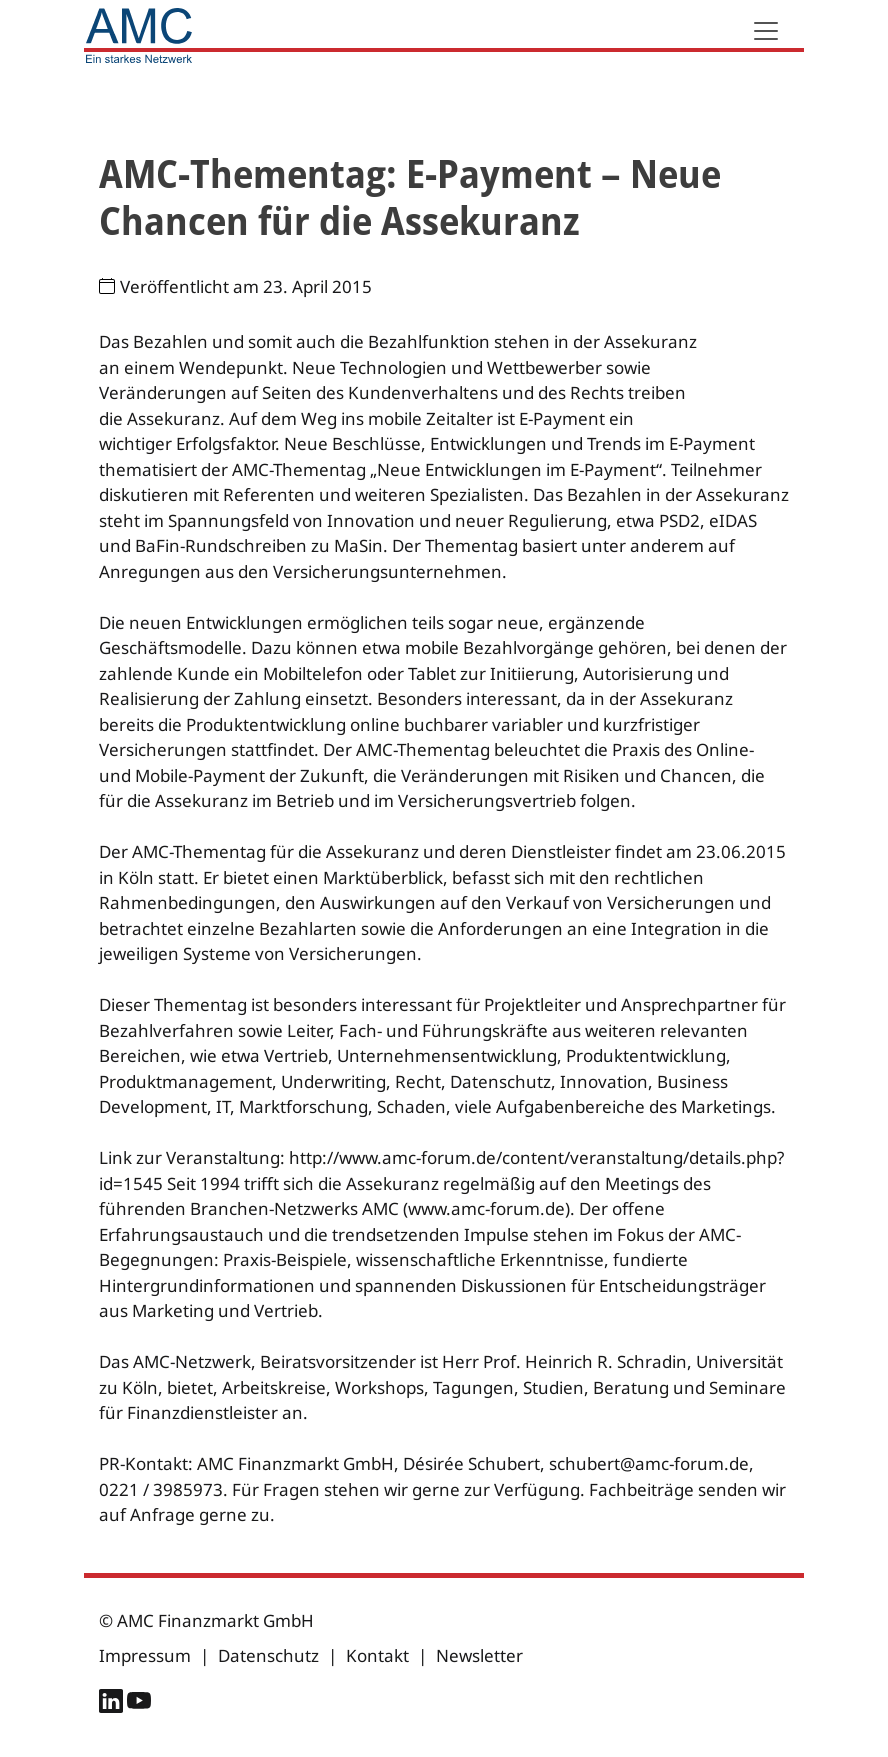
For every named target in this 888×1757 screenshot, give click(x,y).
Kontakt (377, 1655)
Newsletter (479, 1655)
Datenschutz (268, 1655)
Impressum (145, 1655)
